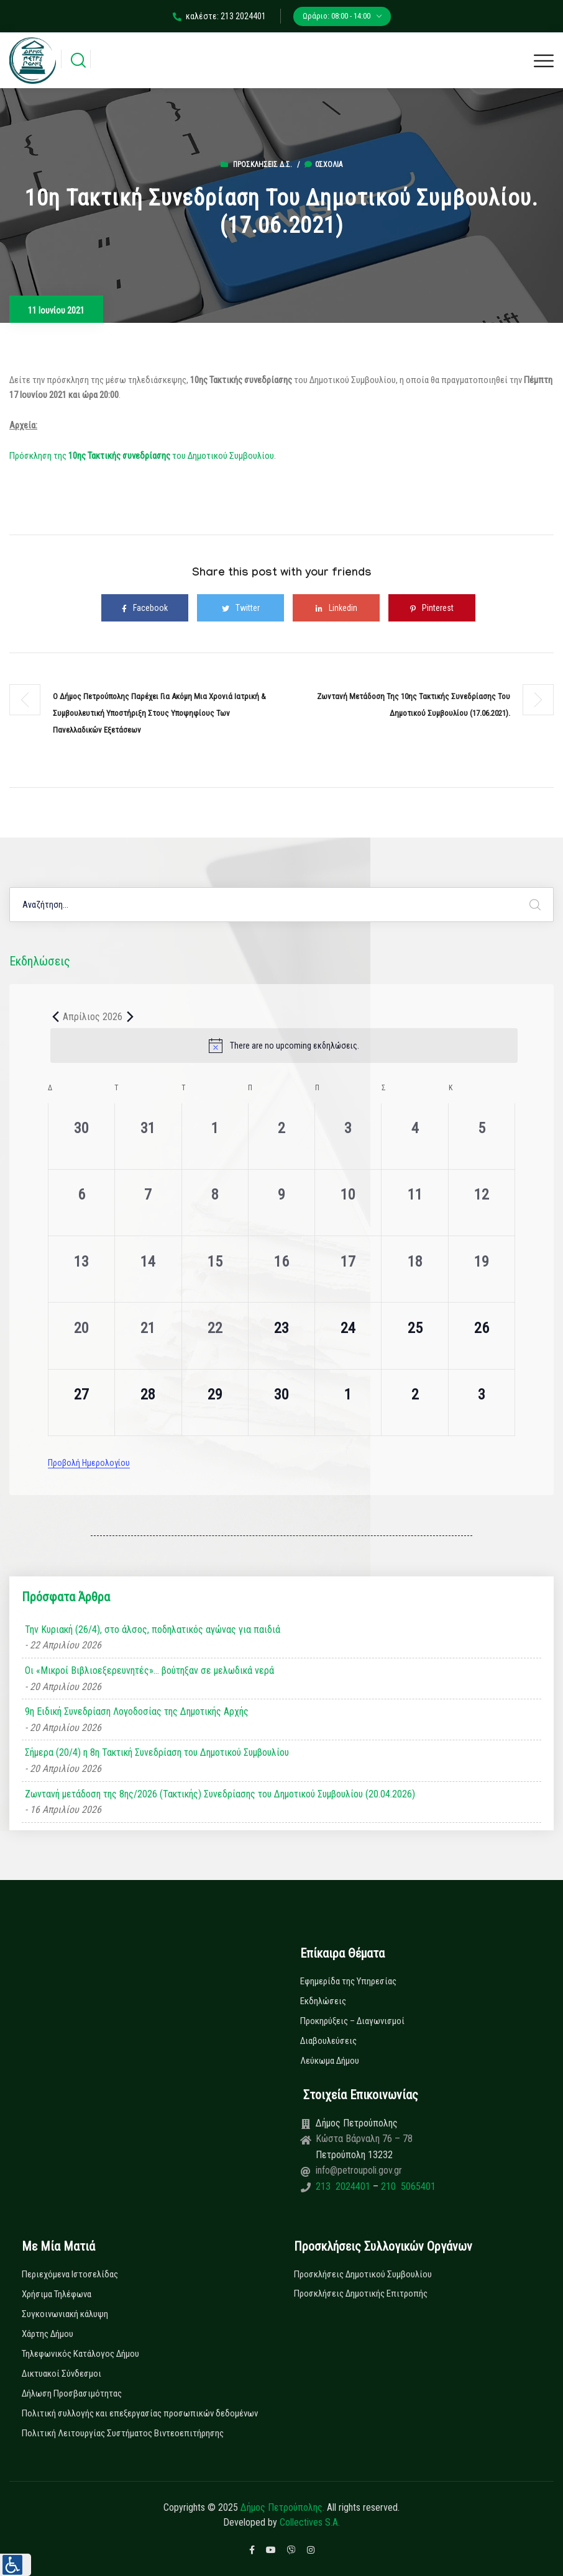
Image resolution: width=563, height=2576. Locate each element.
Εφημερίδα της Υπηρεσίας (348, 1981)
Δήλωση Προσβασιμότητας (72, 2393)
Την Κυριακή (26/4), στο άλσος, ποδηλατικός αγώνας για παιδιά (152, 1629)
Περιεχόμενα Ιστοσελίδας (70, 2274)
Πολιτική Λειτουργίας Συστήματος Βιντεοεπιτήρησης (123, 2433)
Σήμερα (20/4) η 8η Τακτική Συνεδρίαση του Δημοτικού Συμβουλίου (157, 1752)
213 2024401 (344, 2186)
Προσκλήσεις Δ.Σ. (262, 164)
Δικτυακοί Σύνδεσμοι (61, 2373)
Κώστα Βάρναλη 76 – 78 (364, 2138)
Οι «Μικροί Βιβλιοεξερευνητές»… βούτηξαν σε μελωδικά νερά (149, 1670)
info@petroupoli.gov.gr (359, 2170)
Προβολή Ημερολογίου (89, 1463)
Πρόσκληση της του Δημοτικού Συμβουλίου (141, 455)
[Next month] (129, 1016)
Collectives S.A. (310, 2522)
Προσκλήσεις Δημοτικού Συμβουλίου (363, 2274)
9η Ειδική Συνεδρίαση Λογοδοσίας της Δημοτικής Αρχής (137, 1711)
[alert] (284, 1045)
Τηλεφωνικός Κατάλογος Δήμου (80, 2353)
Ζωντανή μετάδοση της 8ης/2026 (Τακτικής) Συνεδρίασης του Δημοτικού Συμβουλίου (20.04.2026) (220, 1794)
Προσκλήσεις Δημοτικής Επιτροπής (361, 2293)
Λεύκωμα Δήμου (329, 2060)
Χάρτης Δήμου (47, 2333)
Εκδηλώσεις (323, 2001)
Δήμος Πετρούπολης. (282, 2507)
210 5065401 (407, 2186)
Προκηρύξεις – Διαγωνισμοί (352, 2021)
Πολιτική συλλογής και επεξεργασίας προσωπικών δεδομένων (140, 2413)
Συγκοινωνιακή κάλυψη (65, 2314)
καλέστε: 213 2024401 (219, 16)
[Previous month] (55, 1016)
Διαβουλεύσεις (328, 2040)
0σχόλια (323, 164)
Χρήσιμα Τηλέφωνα (56, 2294)
